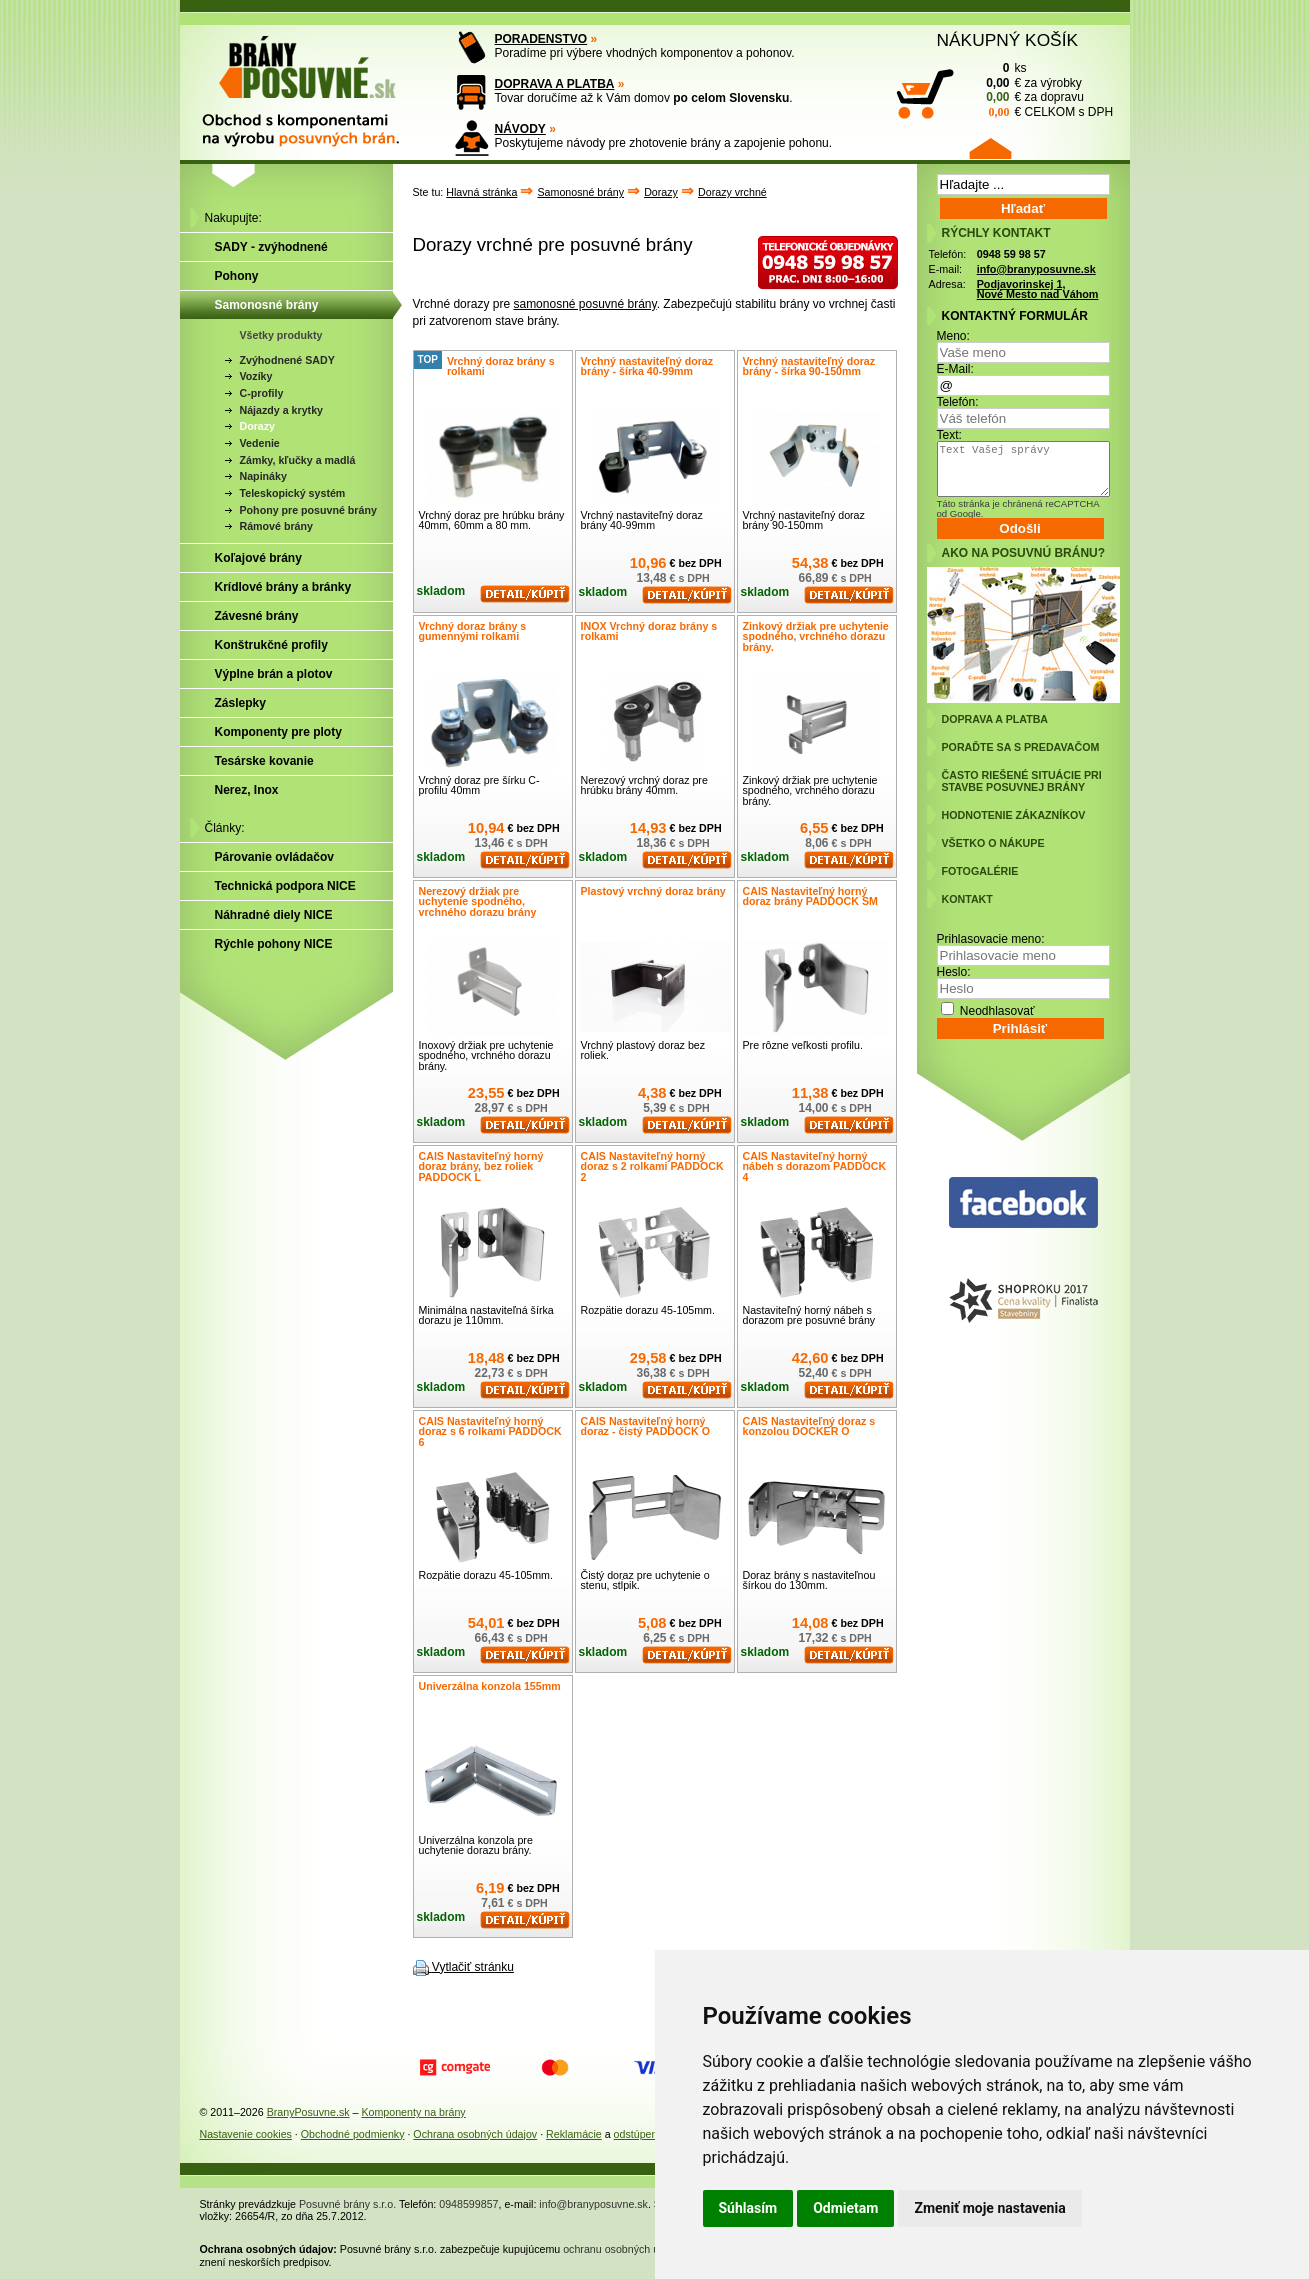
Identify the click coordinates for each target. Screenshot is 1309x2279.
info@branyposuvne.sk (1036, 269)
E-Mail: (955, 369)
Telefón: (958, 402)
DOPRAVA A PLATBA (555, 84)
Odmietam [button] (845, 2208)
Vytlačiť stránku (473, 1967)
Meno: (953, 336)
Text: (949, 435)
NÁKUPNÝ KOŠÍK (1008, 40)
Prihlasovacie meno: (991, 939)
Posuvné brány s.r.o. (347, 2204)
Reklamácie (574, 2134)
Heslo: (954, 972)
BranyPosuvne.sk (308, 2112)
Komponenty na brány (413, 2112)
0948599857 (468, 2204)
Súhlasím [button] (748, 2208)
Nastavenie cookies (246, 2134)
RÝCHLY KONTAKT (996, 233)
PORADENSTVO (541, 39)
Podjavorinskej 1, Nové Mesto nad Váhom (1038, 289)
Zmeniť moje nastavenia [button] (989, 2208)
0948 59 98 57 (1011, 254)
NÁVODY (520, 129)
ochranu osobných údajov (623, 2249)
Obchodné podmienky (353, 2134)
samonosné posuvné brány (584, 304)
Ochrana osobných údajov (475, 2134)
